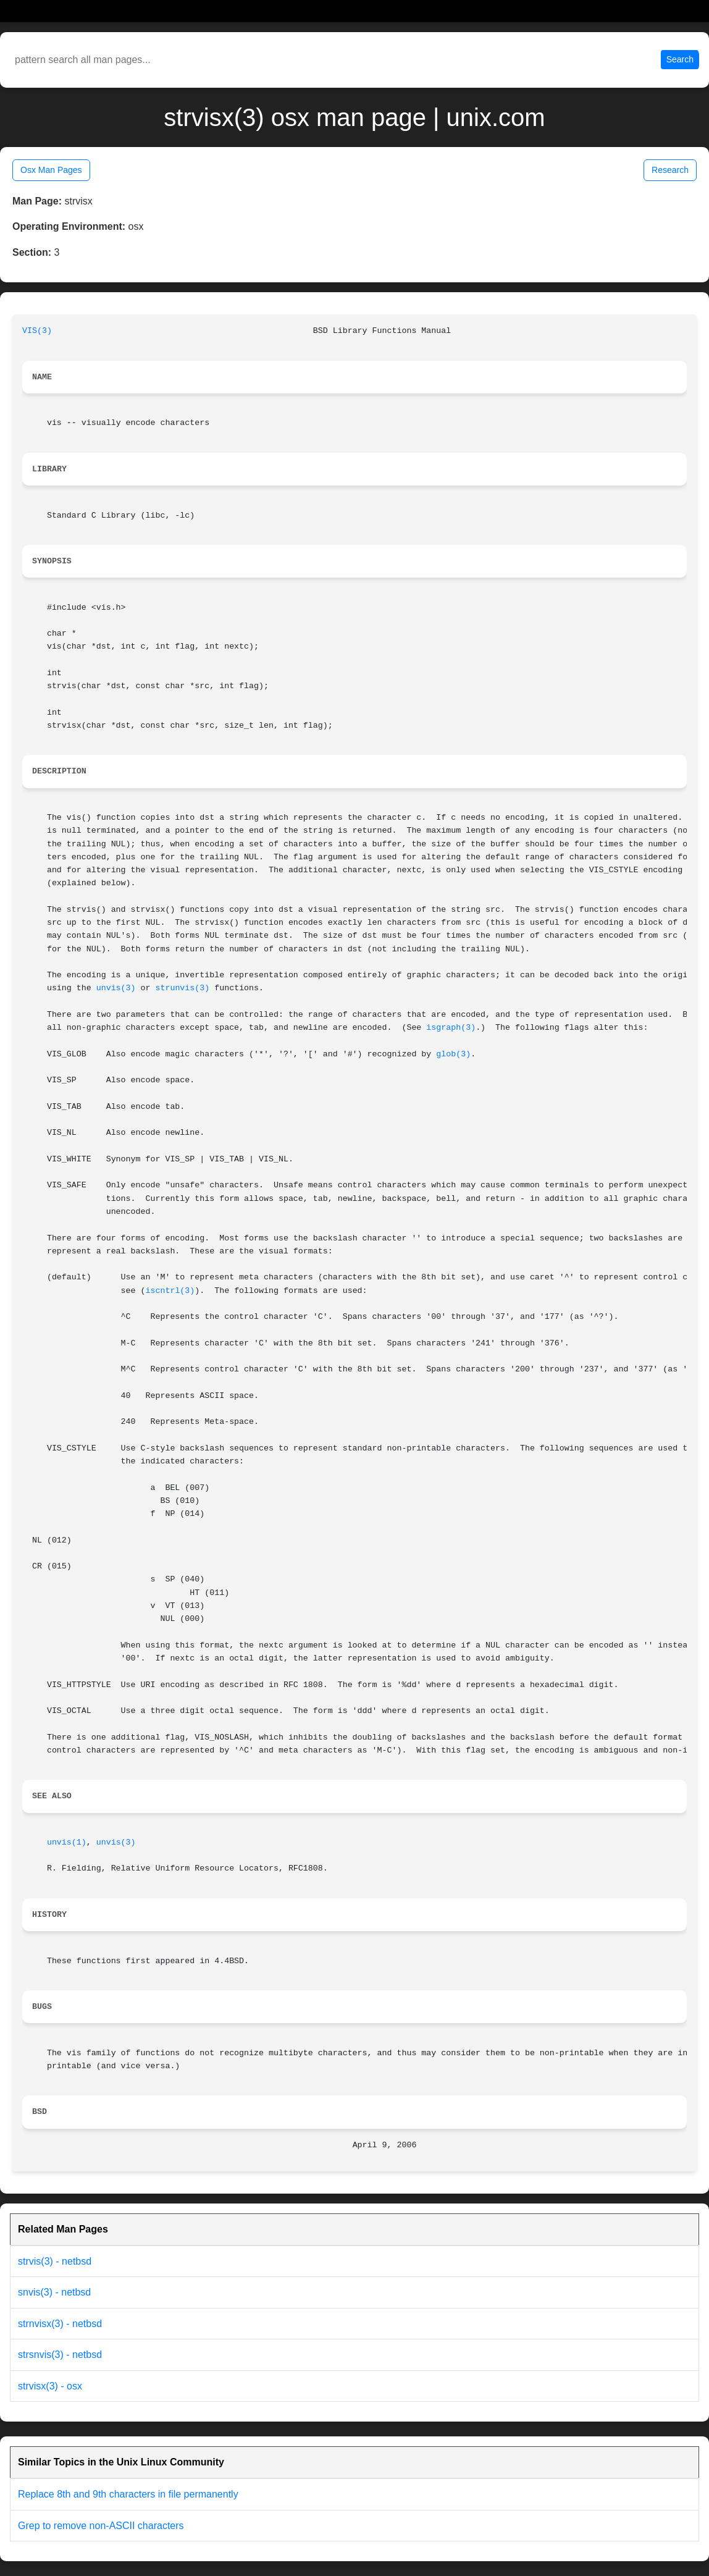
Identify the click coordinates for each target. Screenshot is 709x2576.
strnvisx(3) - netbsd (60, 2323)
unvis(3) (116, 988)
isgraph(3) (451, 1027)
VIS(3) (37, 330)
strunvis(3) (182, 988)
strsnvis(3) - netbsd (60, 2354)
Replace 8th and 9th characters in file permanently (128, 2494)
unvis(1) (66, 1842)
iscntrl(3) (170, 1290)
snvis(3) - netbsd (54, 2292)
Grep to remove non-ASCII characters (101, 2525)
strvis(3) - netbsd (54, 2261)
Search (680, 59)
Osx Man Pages (51, 170)
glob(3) (453, 1054)
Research (670, 170)
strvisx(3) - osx (50, 2386)
